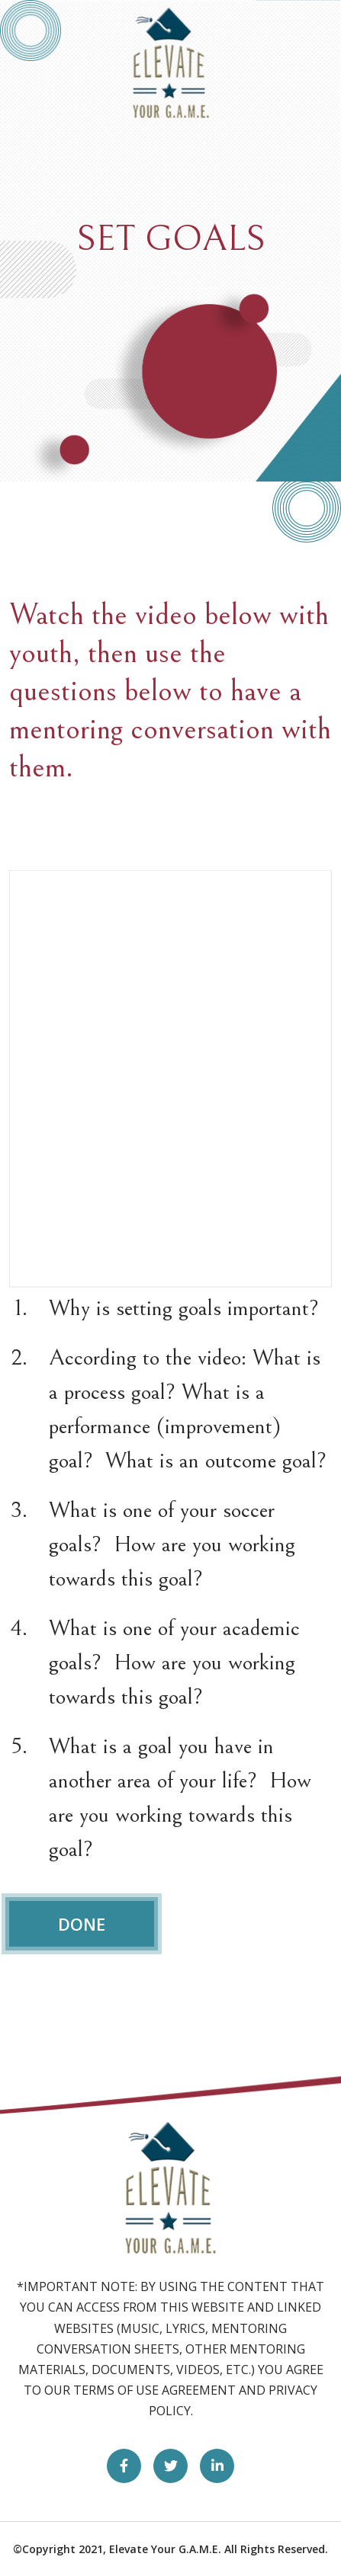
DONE (81, 1923)
